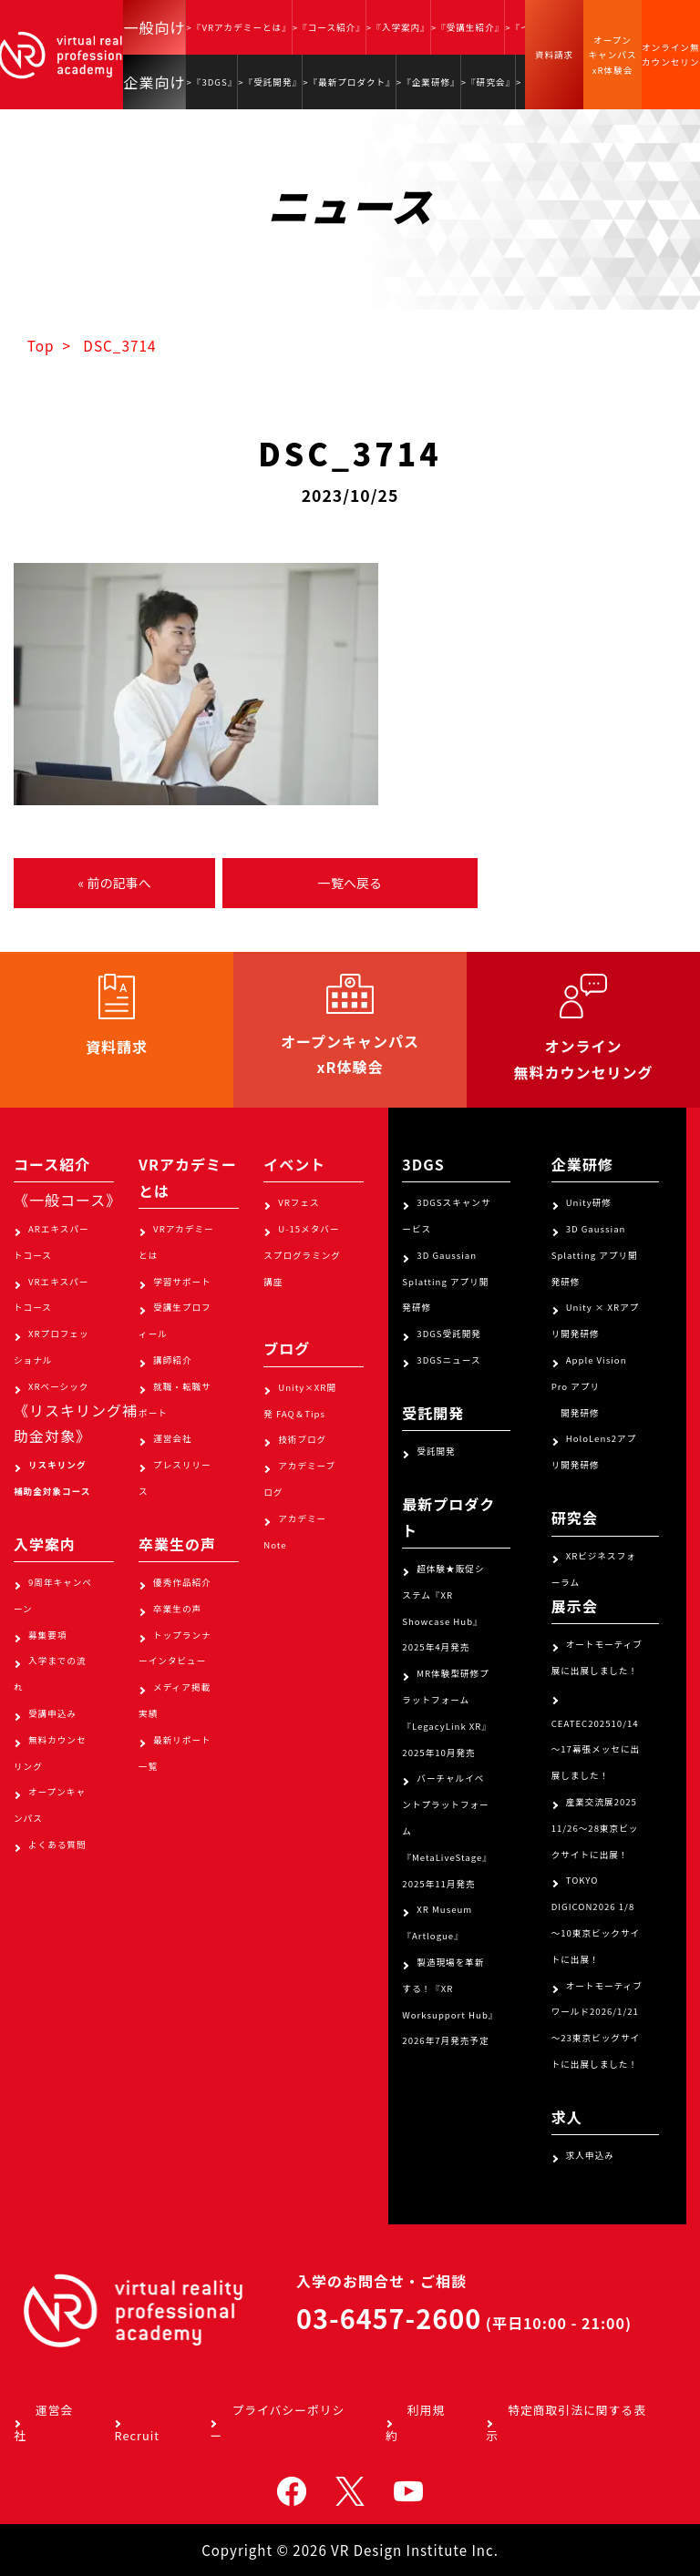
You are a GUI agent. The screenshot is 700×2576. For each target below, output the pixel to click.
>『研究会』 (488, 82)
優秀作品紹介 (182, 1582)
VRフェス (298, 1202)
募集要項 (47, 1635)
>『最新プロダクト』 (349, 82)
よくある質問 (57, 1844)
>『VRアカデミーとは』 (238, 27)
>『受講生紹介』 (467, 27)
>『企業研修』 (428, 82)
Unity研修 (589, 1202)
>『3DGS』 (211, 82)
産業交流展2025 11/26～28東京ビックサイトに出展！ (595, 1828)
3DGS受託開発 (449, 1333)
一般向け (154, 27)
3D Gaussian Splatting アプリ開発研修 (445, 1281)
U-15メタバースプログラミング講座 (302, 1255)
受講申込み (52, 1713)
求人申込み (590, 2155)
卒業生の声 (177, 1608)
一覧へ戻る (350, 883)
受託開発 (436, 1451)
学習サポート (182, 1281)
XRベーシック (58, 1386)
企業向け (154, 82)
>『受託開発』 (270, 82)
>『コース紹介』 (329, 27)
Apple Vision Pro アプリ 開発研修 (589, 1386)
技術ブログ (302, 1439)
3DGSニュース (448, 1360)
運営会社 (172, 1438)
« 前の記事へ (113, 883)
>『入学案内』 (398, 27)
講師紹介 (172, 1360)
